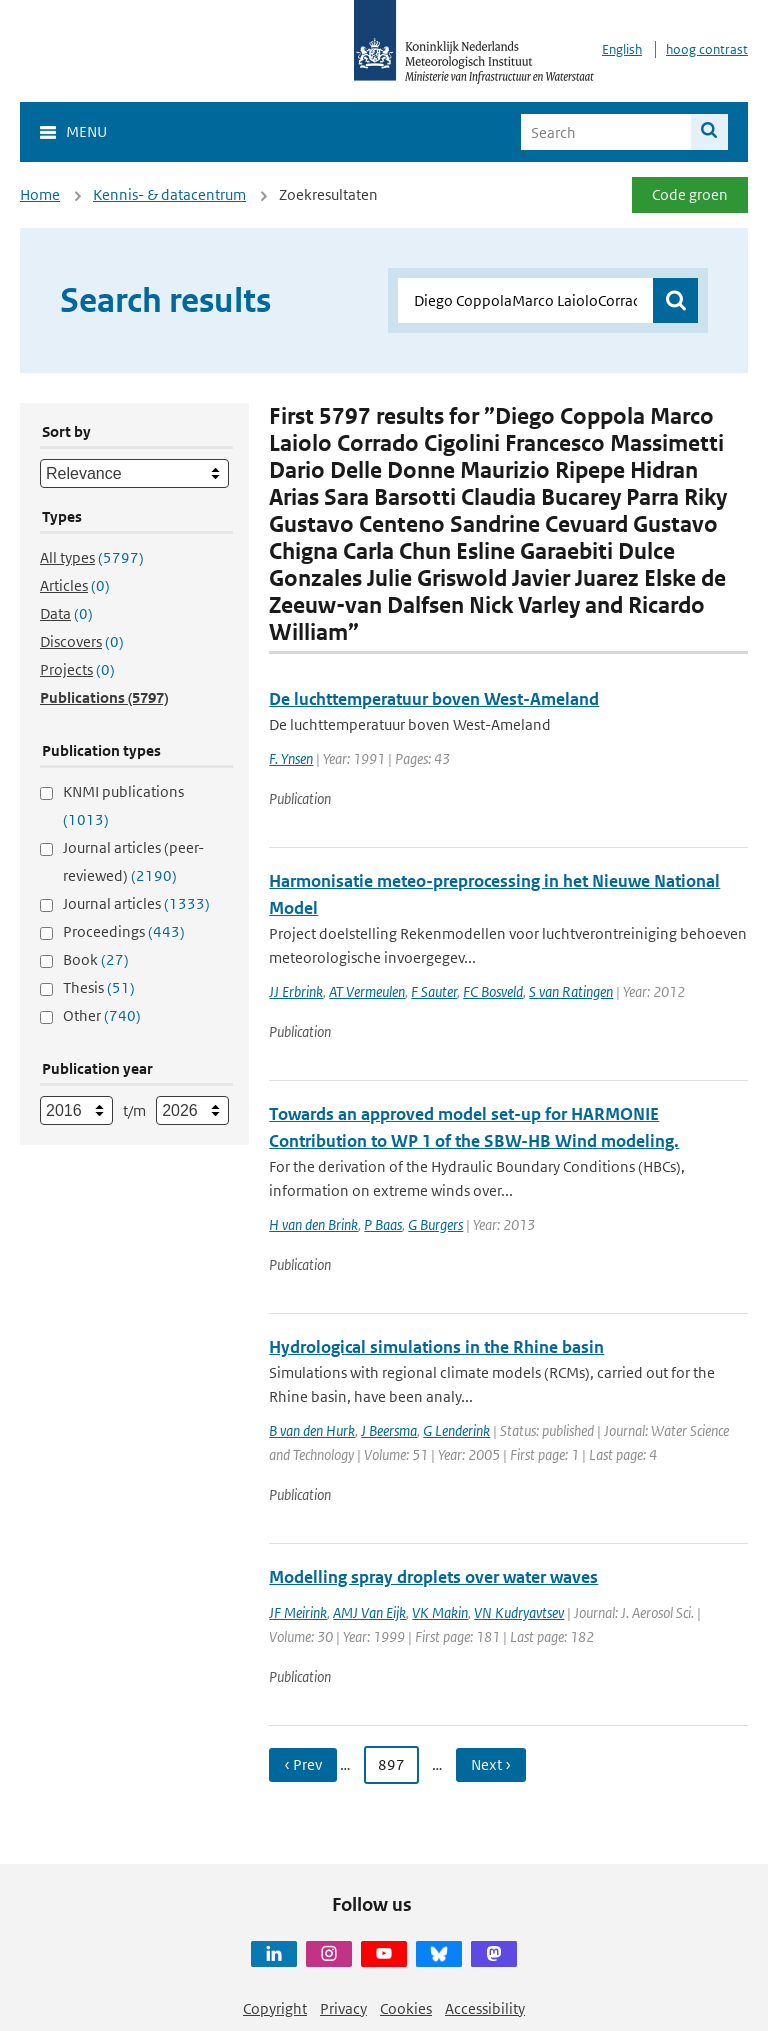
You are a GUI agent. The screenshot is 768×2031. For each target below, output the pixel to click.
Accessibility (485, 2008)
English (622, 49)
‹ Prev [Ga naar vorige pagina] (303, 1764)
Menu (86, 131)
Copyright (275, 2008)
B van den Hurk (312, 1430)
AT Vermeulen (367, 991)
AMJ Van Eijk (369, 1612)
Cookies (406, 2008)
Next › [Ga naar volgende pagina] (491, 1764)
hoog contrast (707, 49)
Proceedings (124, 931)
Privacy (343, 2008)
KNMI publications (123, 805)
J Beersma (389, 1430)
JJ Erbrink (296, 991)
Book (96, 959)
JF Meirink (298, 1612)
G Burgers (435, 1224)
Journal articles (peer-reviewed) (133, 861)
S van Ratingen (571, 991)
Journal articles (136, 903)
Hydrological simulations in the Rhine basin (436, 1347)
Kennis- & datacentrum (169, 194)
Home (40, 194)
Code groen (690, 194)
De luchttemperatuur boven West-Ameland (434, 699)
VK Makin (440, 1612)
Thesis (99, 987)
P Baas (383, 1224)
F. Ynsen (291, 758)
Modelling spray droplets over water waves (433, 1577)
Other (102, 1015)
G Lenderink (456, 1430)
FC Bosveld (493, 991)
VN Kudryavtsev (519, 1612)
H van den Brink (313, 1224)
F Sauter (434, 991)
